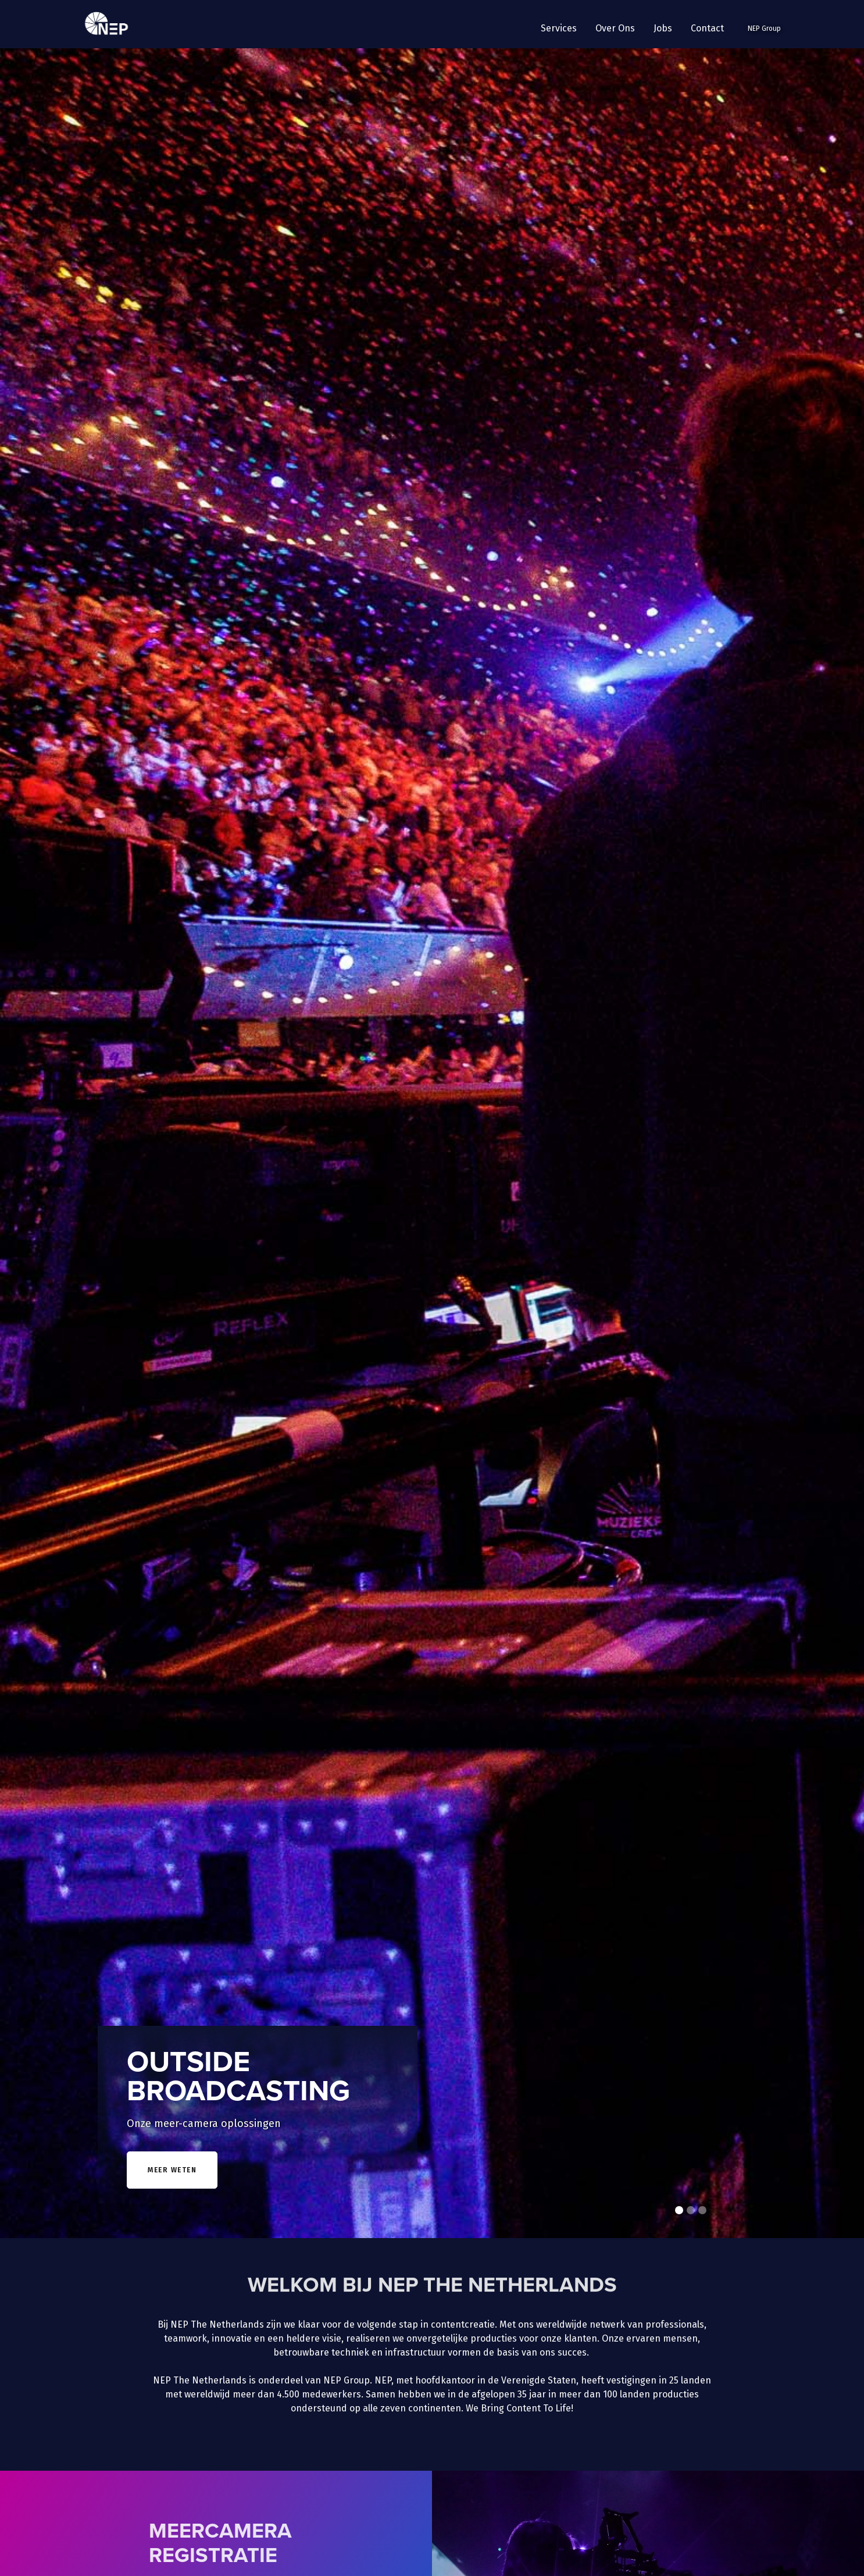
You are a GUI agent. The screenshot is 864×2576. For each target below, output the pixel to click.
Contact (707, 28)
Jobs (663, 28)
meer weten (172, 2170)
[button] (558, 28)
